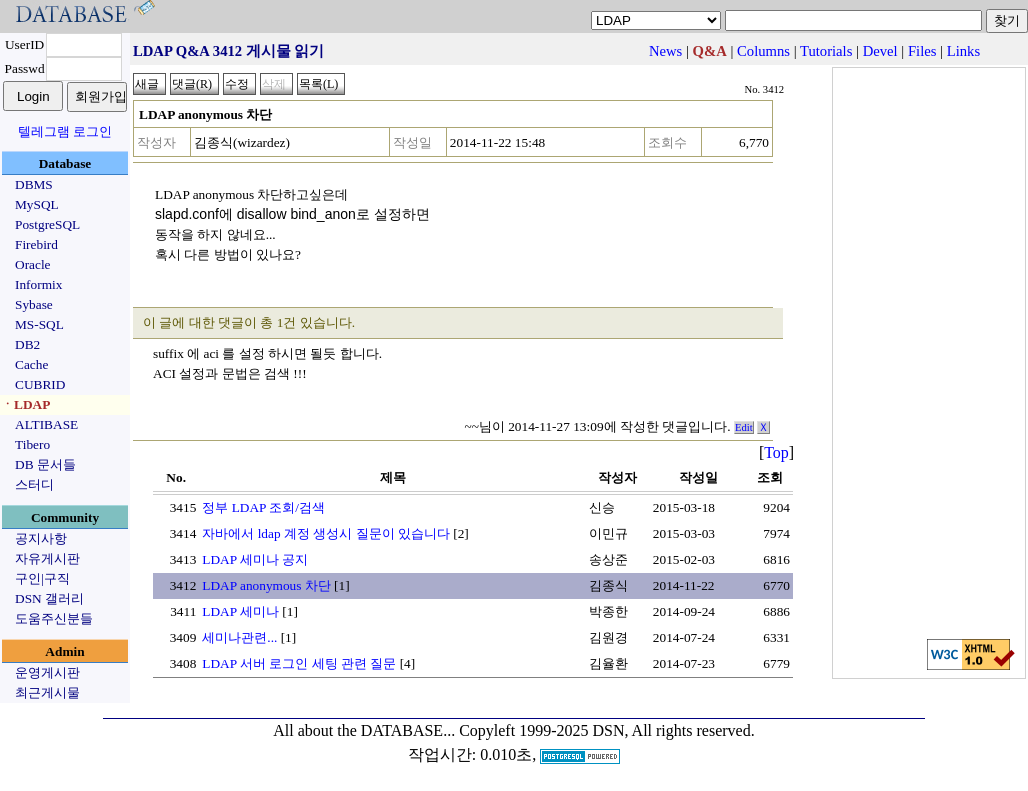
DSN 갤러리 (49, 598)
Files (922, 51)
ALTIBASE (46, 424)
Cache (31, 364)
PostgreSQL (47, 224)
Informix (38, 284)
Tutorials (826, 51)
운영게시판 (47, 672)
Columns (763, 51)
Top (776, 452)
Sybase (34, 304)
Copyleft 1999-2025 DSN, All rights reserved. (607, 730)
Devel (880, 51)
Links (963, 51)
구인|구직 (42, 578)
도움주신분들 (54, 618)
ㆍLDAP (25, 404)
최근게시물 (47, 692)
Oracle (33, 264)
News (665, 51)
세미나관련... (239, 637)
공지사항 (41, 538)
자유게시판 (47, 558)
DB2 (27, 344)
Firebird (36, 244)
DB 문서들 (45, 464)
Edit (744, 427)
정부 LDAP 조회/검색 (263, 507)
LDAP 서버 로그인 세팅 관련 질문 (299, 663)
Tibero (32, 444)
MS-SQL (39, 324)
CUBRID (40, 384)
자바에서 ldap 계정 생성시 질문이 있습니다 (326, 533)
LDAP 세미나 (240, 611)
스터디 (34, 484)
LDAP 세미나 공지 (255, 559)
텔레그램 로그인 (65, 131)
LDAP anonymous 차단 (266, 585)
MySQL (37, 204)
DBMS (34, 184)
